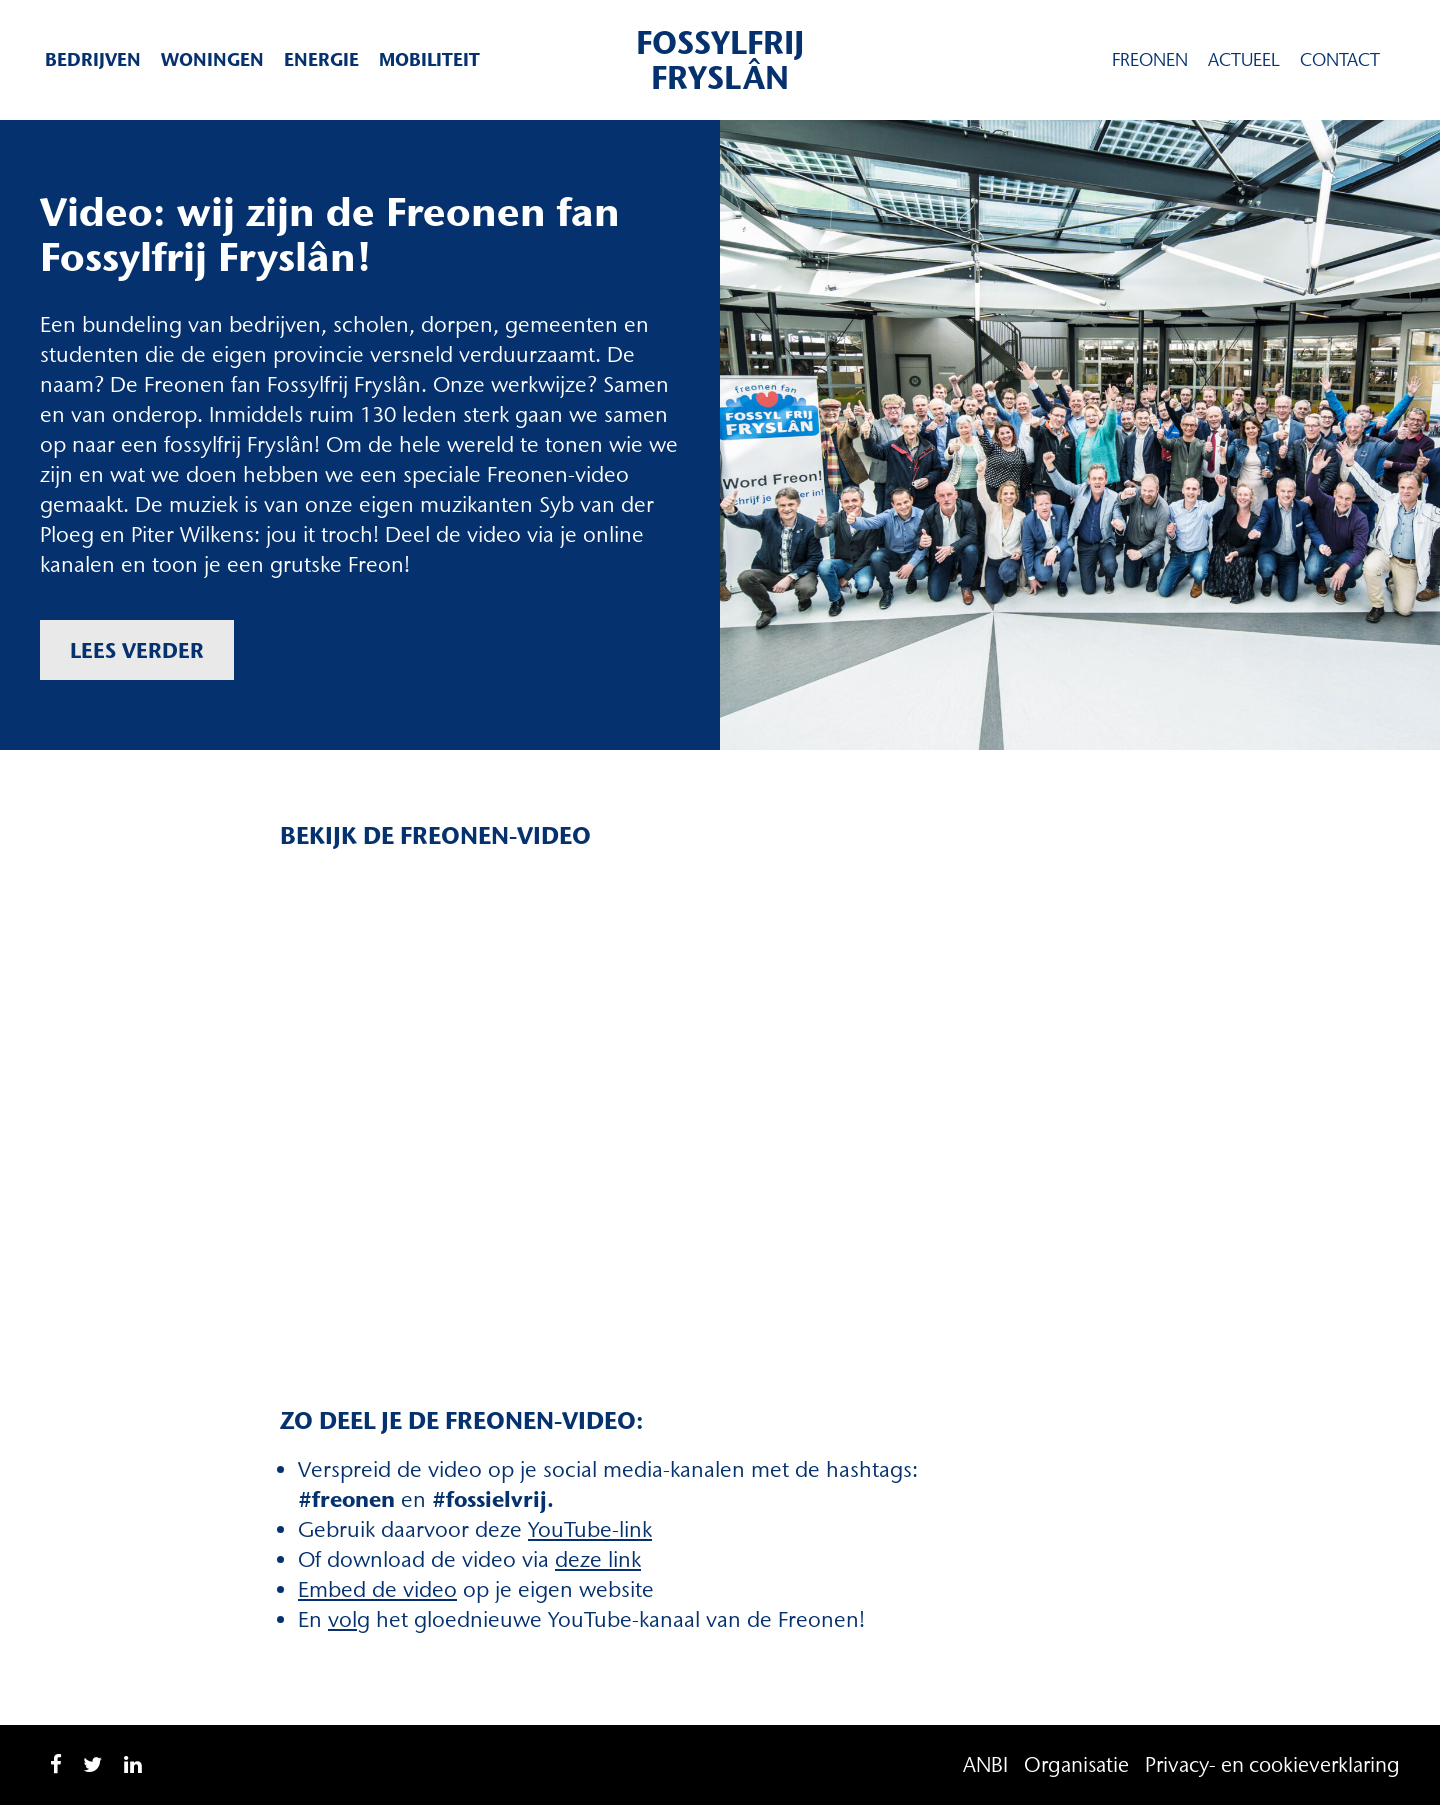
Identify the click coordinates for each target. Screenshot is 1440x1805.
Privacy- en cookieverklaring (1272, 1764)
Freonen (1150, 60)
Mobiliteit (429, 59)
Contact (1340, 60)
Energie (321, 59)
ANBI (985, 1764)
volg (349, 1619)
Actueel (1244, 60)
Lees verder (137, 650)
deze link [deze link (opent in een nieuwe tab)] (598, 1559)
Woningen (212, 59)
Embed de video (377, 1589)
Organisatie (1076, 1764)
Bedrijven (93, 59)
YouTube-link (590, 1529)
